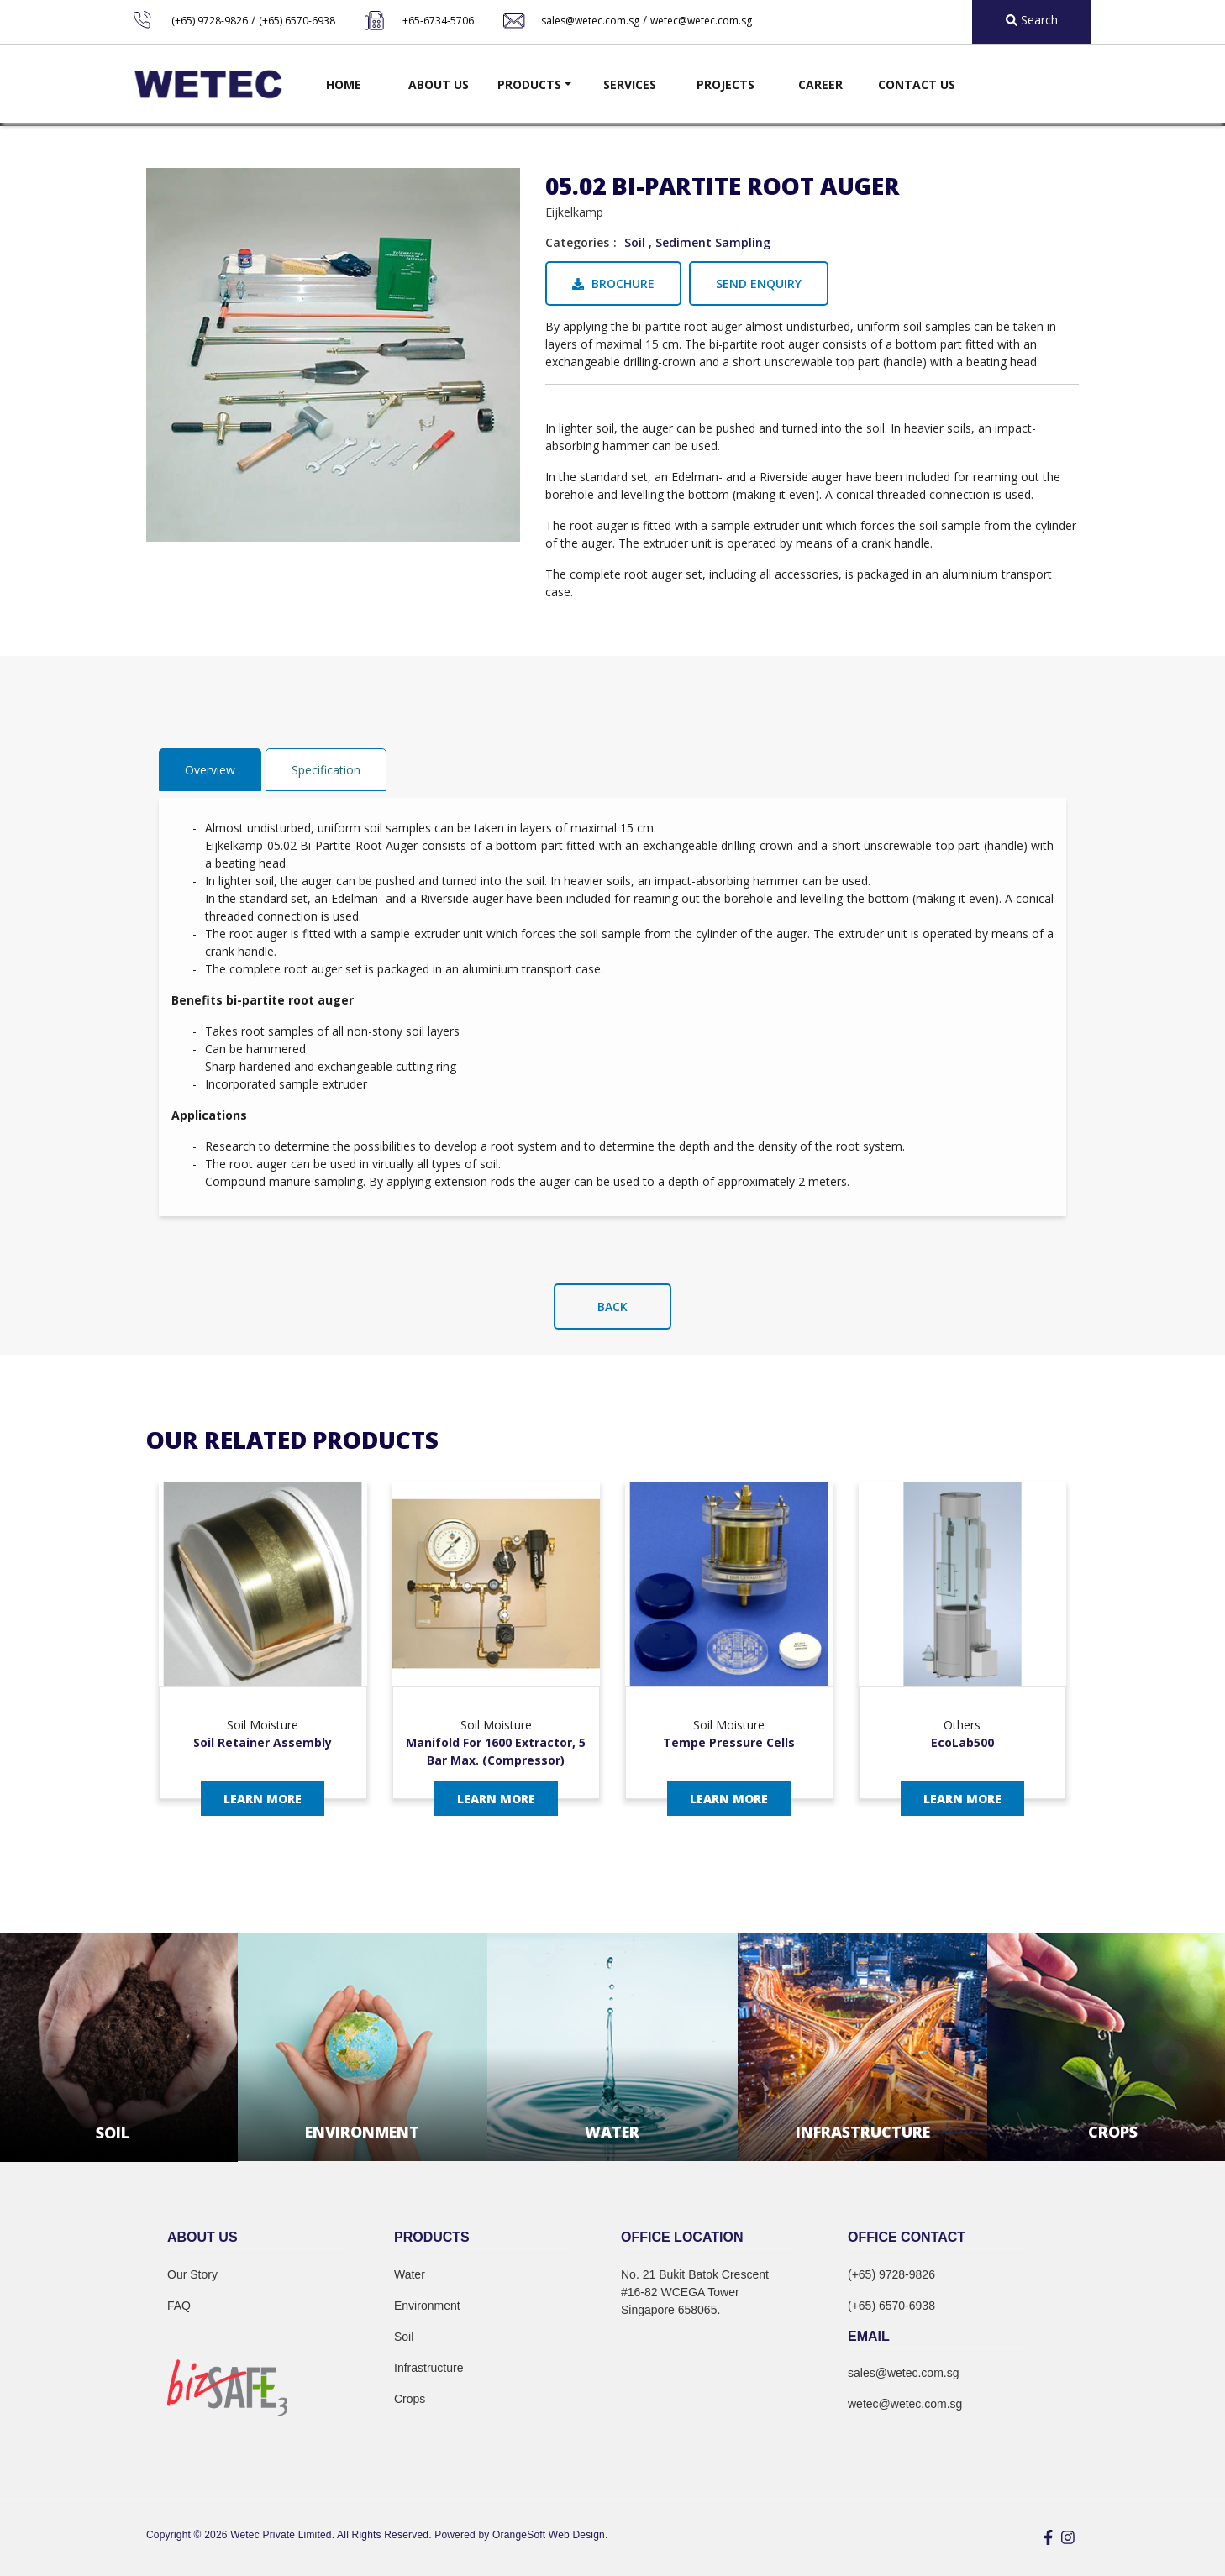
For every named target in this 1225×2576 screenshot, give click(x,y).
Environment (427, 2305)
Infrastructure (428, 2367)
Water (409, 2274)
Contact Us (916, 84)
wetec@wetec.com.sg (701, 20)
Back (612, 1306)
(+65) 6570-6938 (297, 20)
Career (820, 84)
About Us (438, 84)
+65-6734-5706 (438, 20)
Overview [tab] (210, 770)
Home (343, 84)
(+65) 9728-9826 (209, 20)
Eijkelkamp (574, 212)
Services (629, 84)
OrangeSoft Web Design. (549, 2535)
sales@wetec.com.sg (590, 20)
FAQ (179, 2305)
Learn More (262, 1799)
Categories (577, 242)
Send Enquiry (759, 283)
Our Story (192, 2274)
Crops (409, 2398)
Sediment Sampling (712, 242)
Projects (725, 84)
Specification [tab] (326, 770)
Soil (634, 242)
